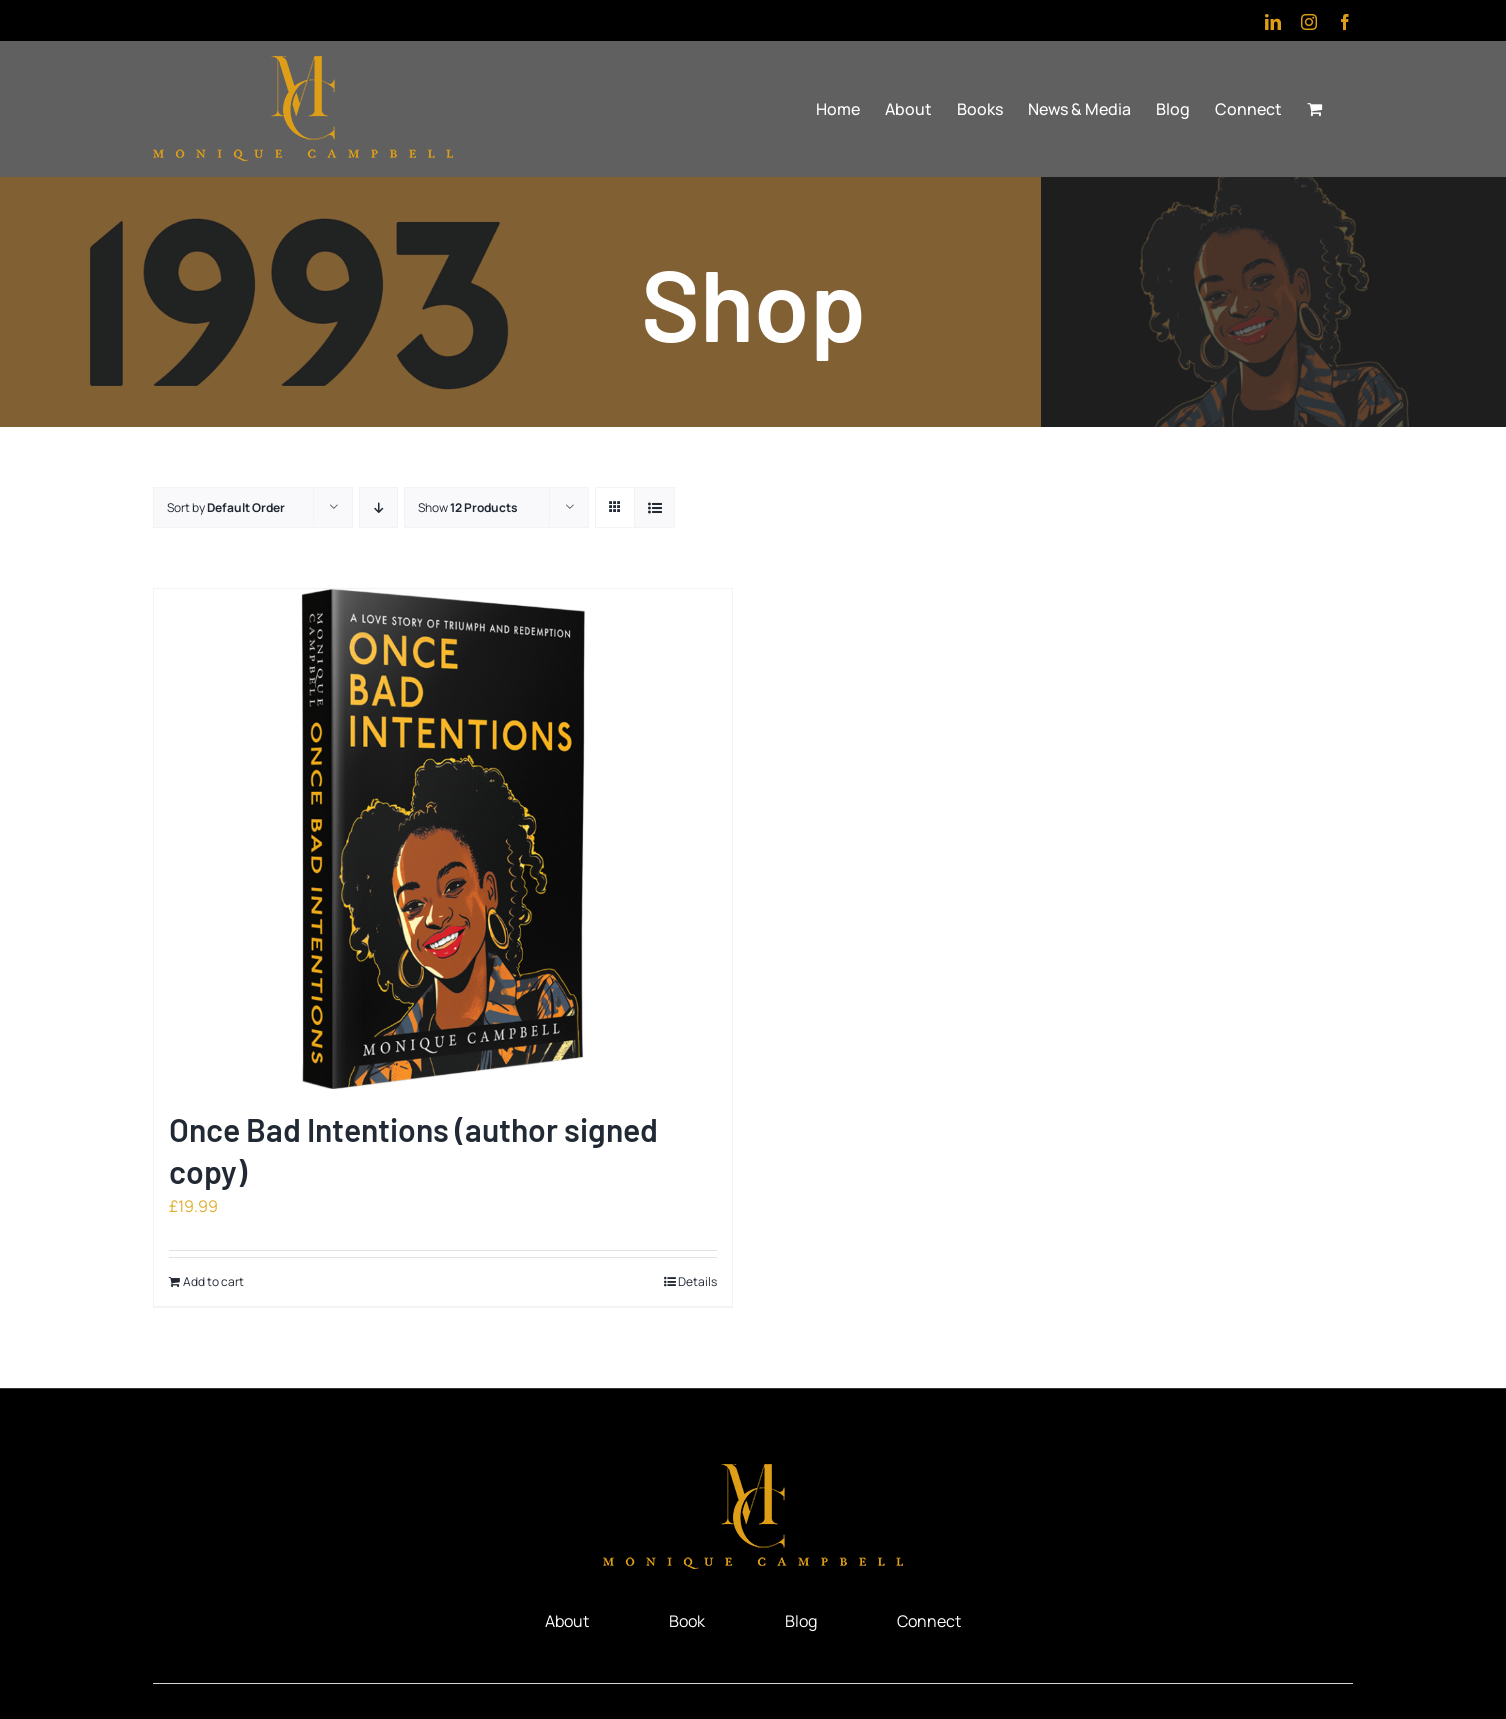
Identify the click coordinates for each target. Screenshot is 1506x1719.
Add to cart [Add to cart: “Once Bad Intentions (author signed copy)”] (213, 1281)
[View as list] (654, 507)
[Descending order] (378, 507)
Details (697, 1281)
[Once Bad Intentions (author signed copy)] (443, 839)
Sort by (226, 507)
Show (468, 507)
